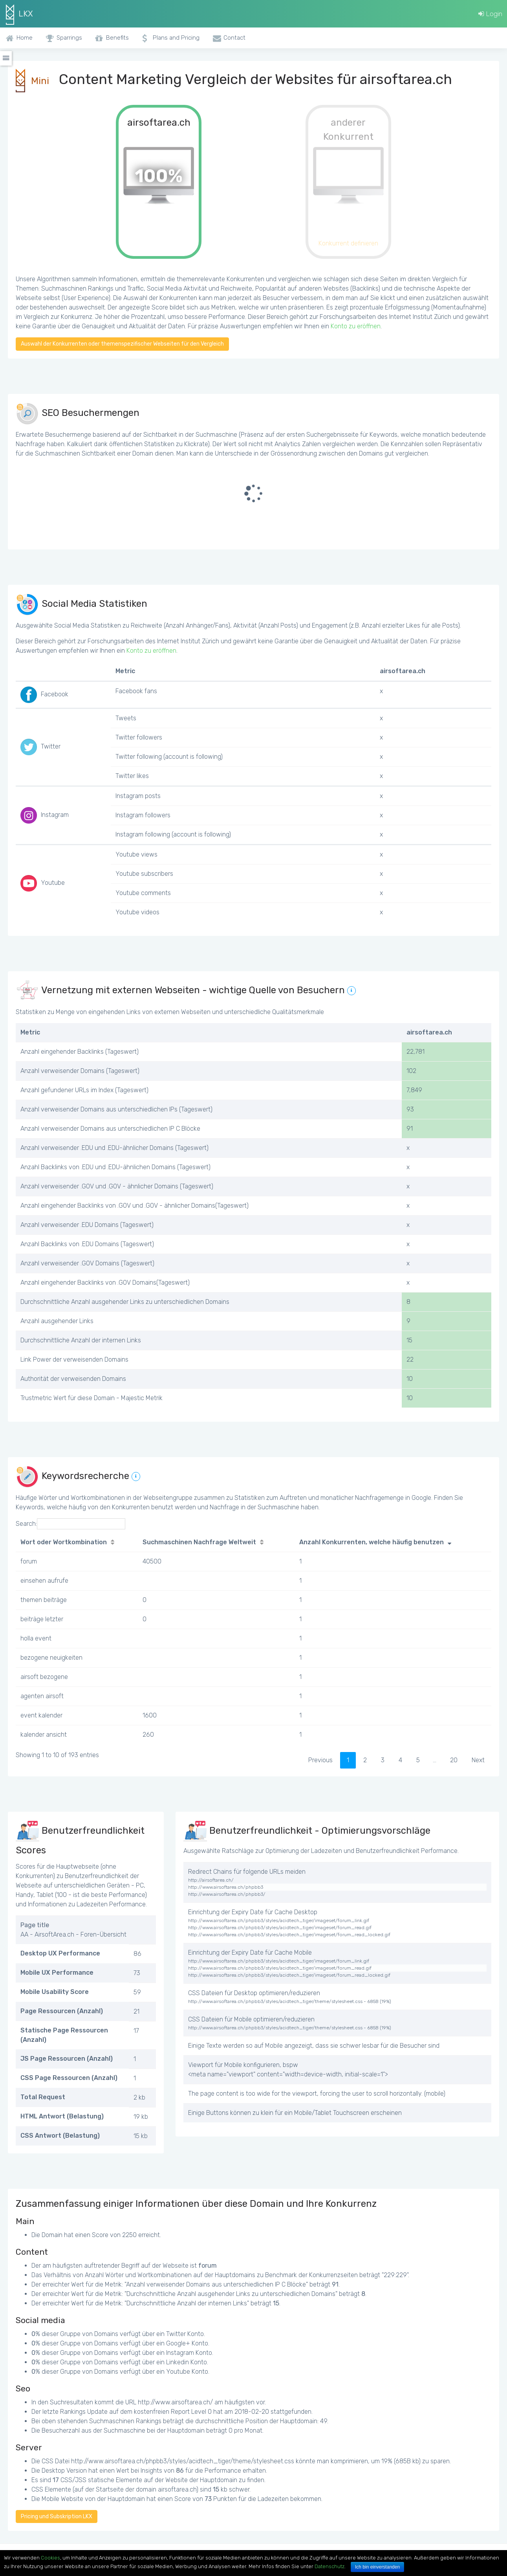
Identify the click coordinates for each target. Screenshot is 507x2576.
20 (454, 1760)
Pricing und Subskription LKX (56, 2516)
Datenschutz (329, 2566)
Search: (70, 1523)
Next (478, 1760)
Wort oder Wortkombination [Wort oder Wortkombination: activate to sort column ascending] (63, 1542)
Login (490, 14)
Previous (320, 1760)
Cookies (50, 2558)
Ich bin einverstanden (377, 2567)
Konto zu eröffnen (356, 326)
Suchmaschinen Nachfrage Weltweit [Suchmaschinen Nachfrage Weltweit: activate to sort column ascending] (199, 1542)
